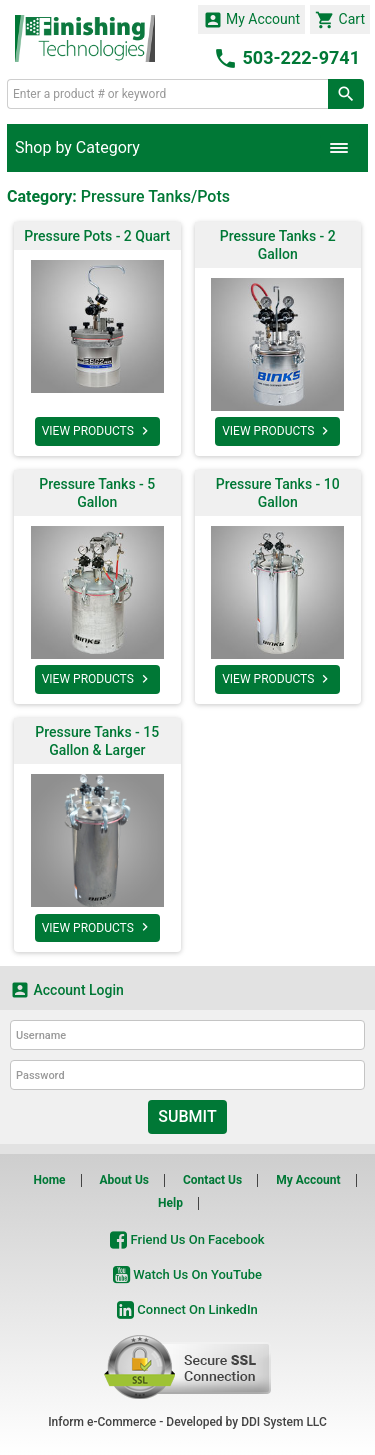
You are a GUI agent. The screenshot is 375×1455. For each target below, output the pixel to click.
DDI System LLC (284, 1422)
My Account (252, 20)
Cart (340, 20)
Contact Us (212, 1180)
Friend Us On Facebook (187, 1239)
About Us (124, 1180)
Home (49, 1180)
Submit (187, 1116)
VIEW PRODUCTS (97, 431)
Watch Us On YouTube (187, 1274)
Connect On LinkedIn (187, 1309)
